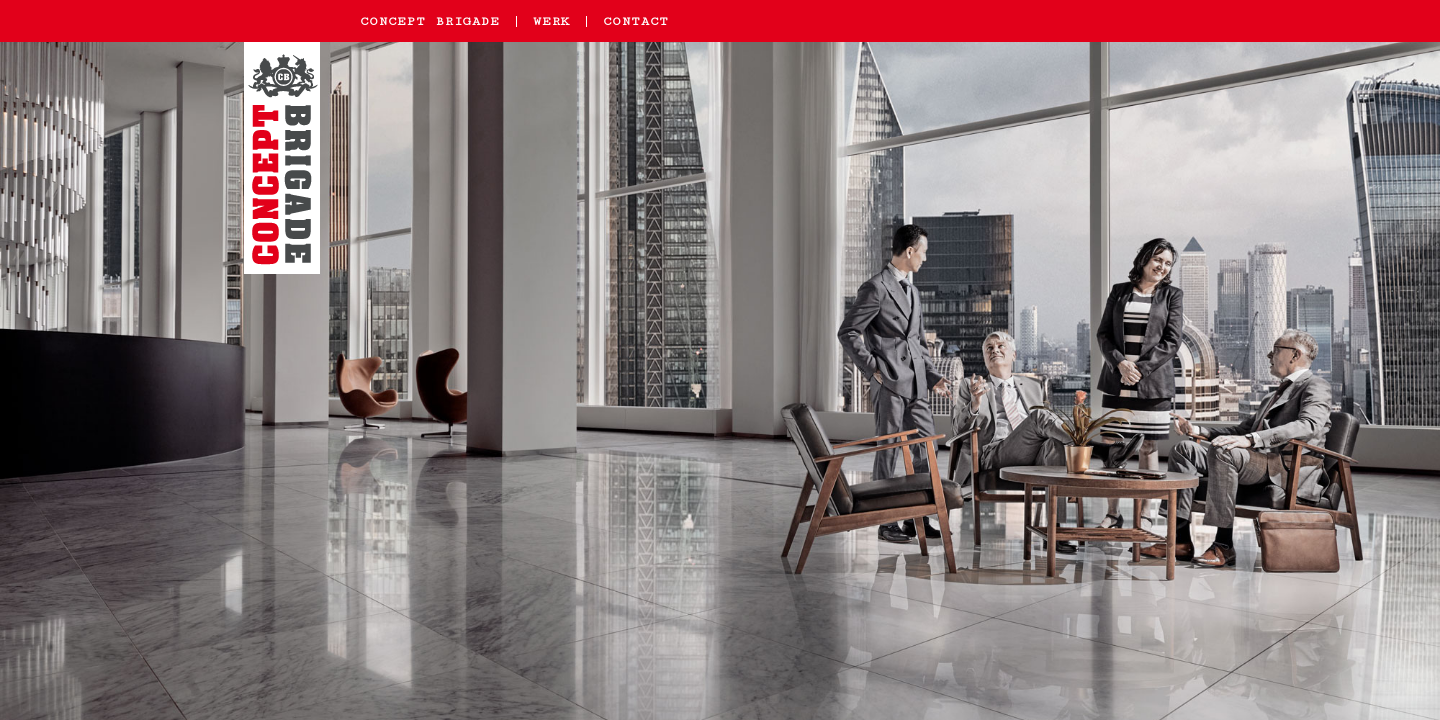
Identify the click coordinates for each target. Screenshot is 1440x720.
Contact (636, 21)
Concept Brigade (430, 21)
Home (285, 168)
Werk (551, 21)
